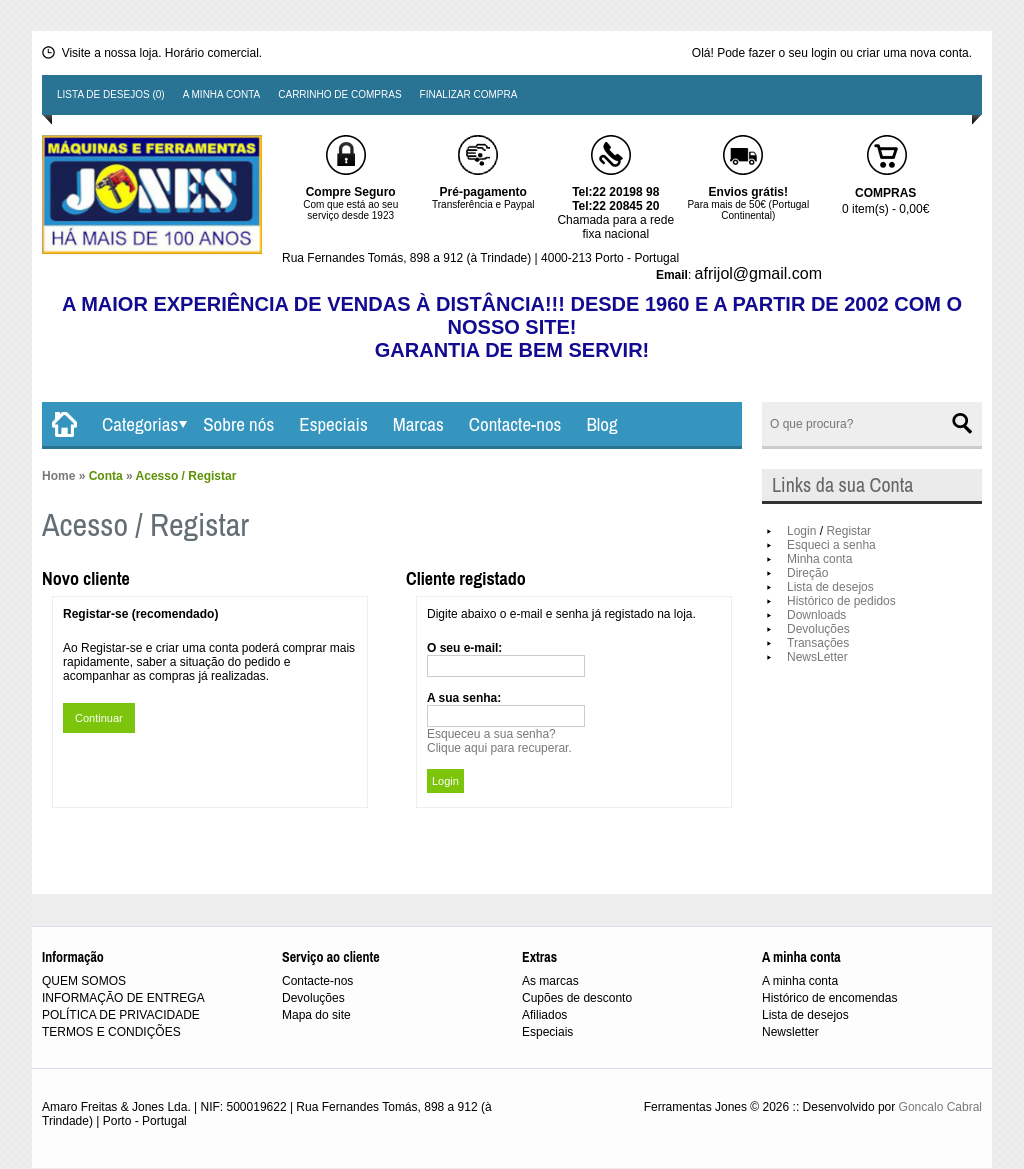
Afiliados (544, 1015)
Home (58, 476)
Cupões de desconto (577, 998)
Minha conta (819, 559)
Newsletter (790, 1032)
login (823, 53)
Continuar (99, 718)
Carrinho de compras (339, 94)
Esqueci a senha (831, 545)
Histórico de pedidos (841, 601)
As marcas (550, 981)
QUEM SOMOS (84, 981)
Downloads (816, 615)
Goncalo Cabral (940, 1107)
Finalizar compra (469, 94)
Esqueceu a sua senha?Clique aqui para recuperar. (499, 741)
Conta (106, 476)
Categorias (140, 424)
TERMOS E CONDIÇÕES (111, 1032)
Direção (807, 573)
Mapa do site (316, 1015)
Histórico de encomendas (829, 998)
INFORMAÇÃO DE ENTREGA (123, 998)
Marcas (418, 424)
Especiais (333, 424)
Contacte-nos (515, 424)
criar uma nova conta (913, 53)
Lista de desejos (830, 587)
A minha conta (222, 94)
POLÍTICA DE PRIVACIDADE (121, 1015)
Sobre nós (238, 424)
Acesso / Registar (186, 476)
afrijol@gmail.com (758, 273)
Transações (818, 643)
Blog (601, 424)
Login (801, 531)
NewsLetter (817, 657)
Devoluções (818, 629)
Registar (848, 531)
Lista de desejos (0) (111, 94)
